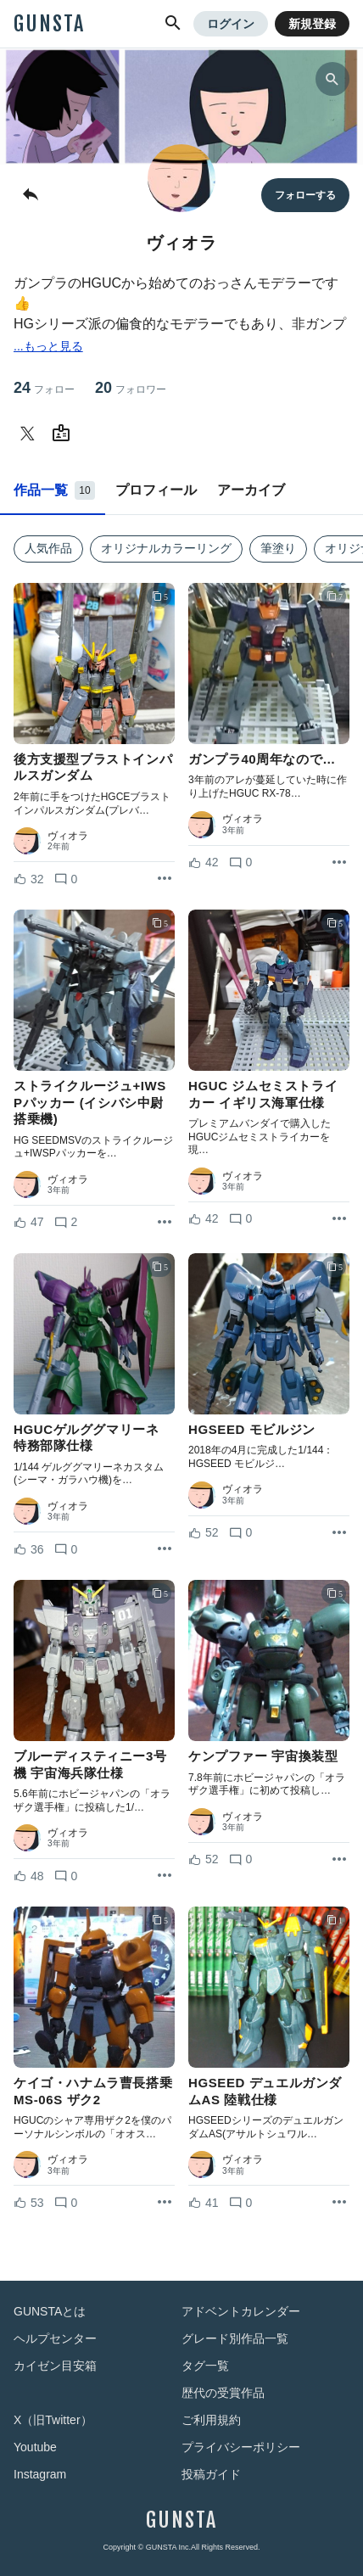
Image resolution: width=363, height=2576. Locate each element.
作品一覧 (54, 490)
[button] (173, 23)
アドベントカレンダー (241, 2311)
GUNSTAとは (50, 2311)
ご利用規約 (211, 2420)
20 (130, 388)
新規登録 (312, 24)
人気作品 (48, 548)
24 (44, 388)
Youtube (35, 2447)
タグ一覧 (205, 2365)
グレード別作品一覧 (235, 2338)
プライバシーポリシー (241, 2447)
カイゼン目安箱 (55, 2365)
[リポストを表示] (164, 879)
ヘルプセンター (55, 2338)
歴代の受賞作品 (223, 2393)
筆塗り (278, 548)
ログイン (230, 24)
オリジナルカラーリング (166, 548)
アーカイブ (251, 490)
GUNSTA (49, 23)
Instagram (40, 2474)
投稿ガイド (211, 2474)
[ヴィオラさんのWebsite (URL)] (64, 433)
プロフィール (156, 490)
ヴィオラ (67, 836)
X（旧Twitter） (53, 2420)
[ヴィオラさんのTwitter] (30, 433)
